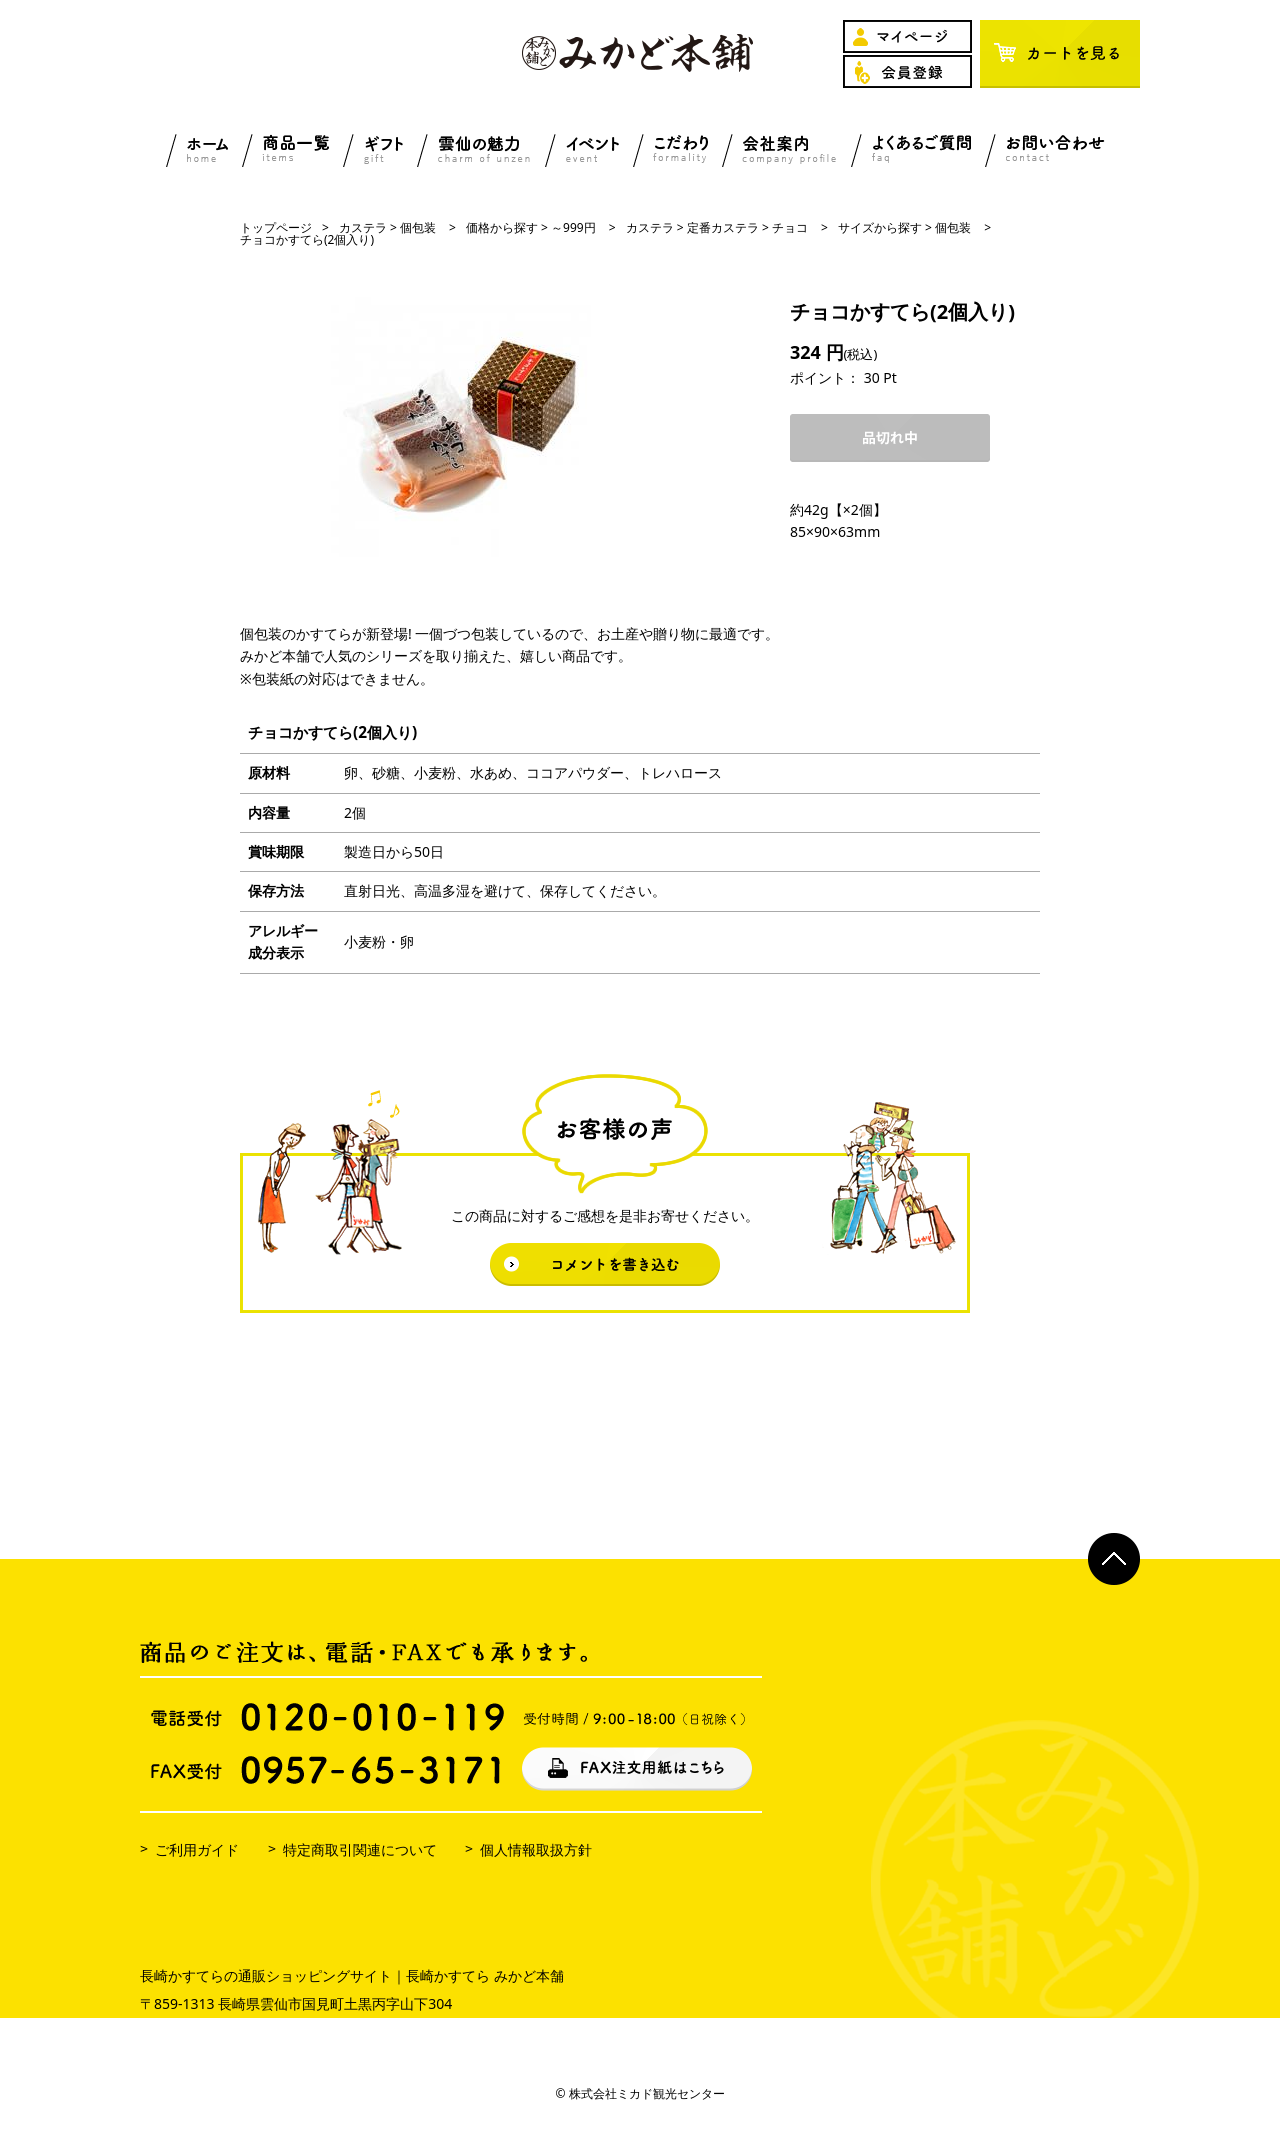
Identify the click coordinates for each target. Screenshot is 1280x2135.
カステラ (363, 227)
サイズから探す (880, 227)
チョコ (790, 227)
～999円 (573, 227)
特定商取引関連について (360, 1849)
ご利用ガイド (197, 1849)
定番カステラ (723, 227)
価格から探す (502, 227)
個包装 (418, 227)
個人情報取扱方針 (536, 1849)
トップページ (276, 227)
